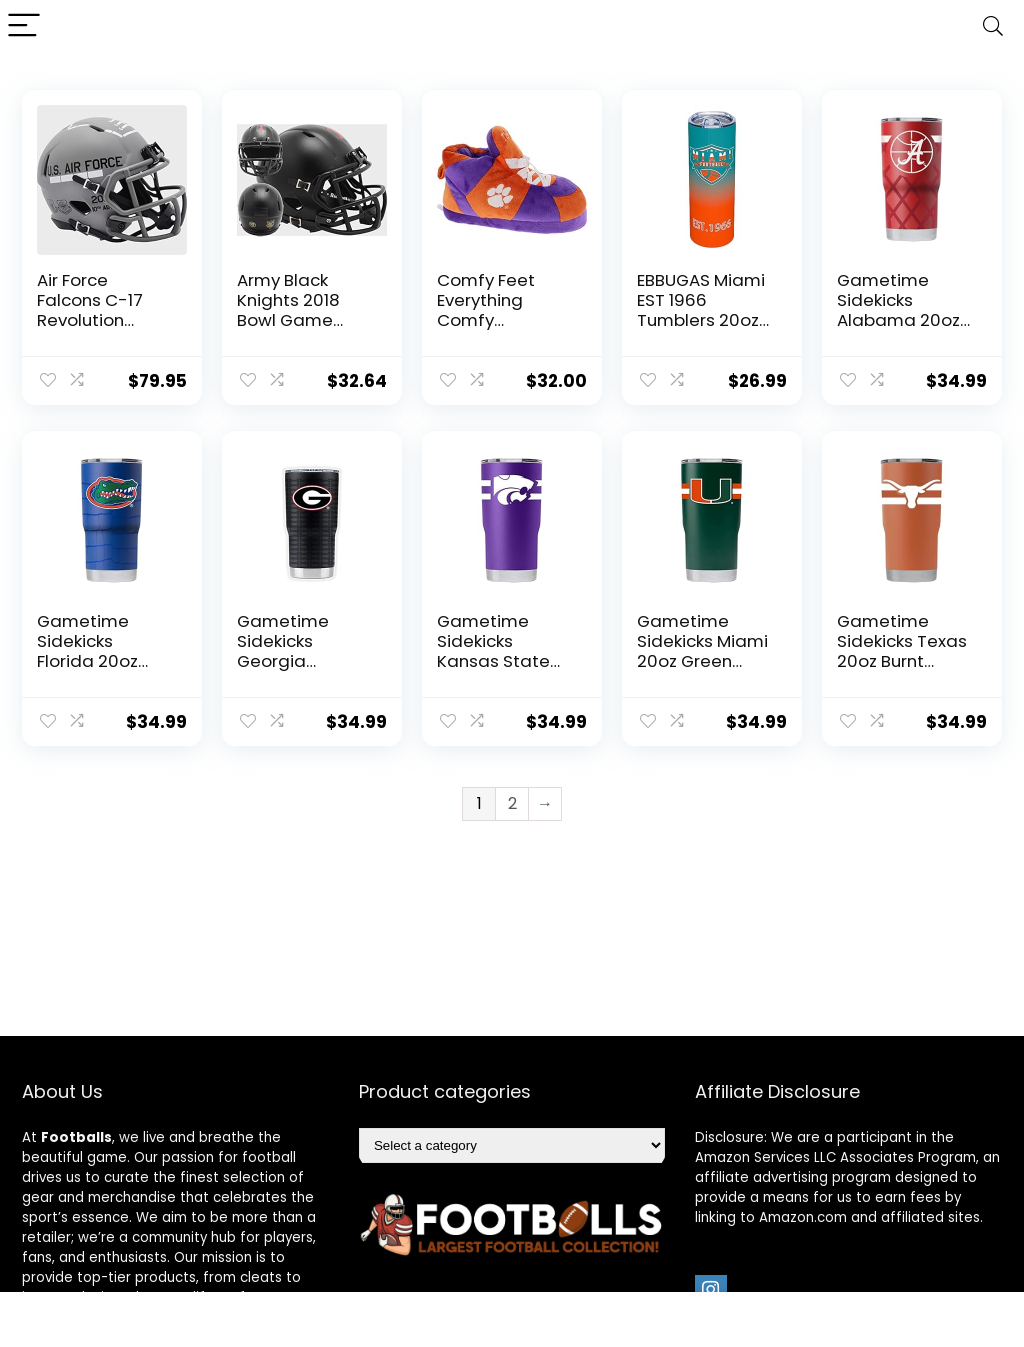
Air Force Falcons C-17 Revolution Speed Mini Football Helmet (103, 320)
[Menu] (24, 26)
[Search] (993, 26)
